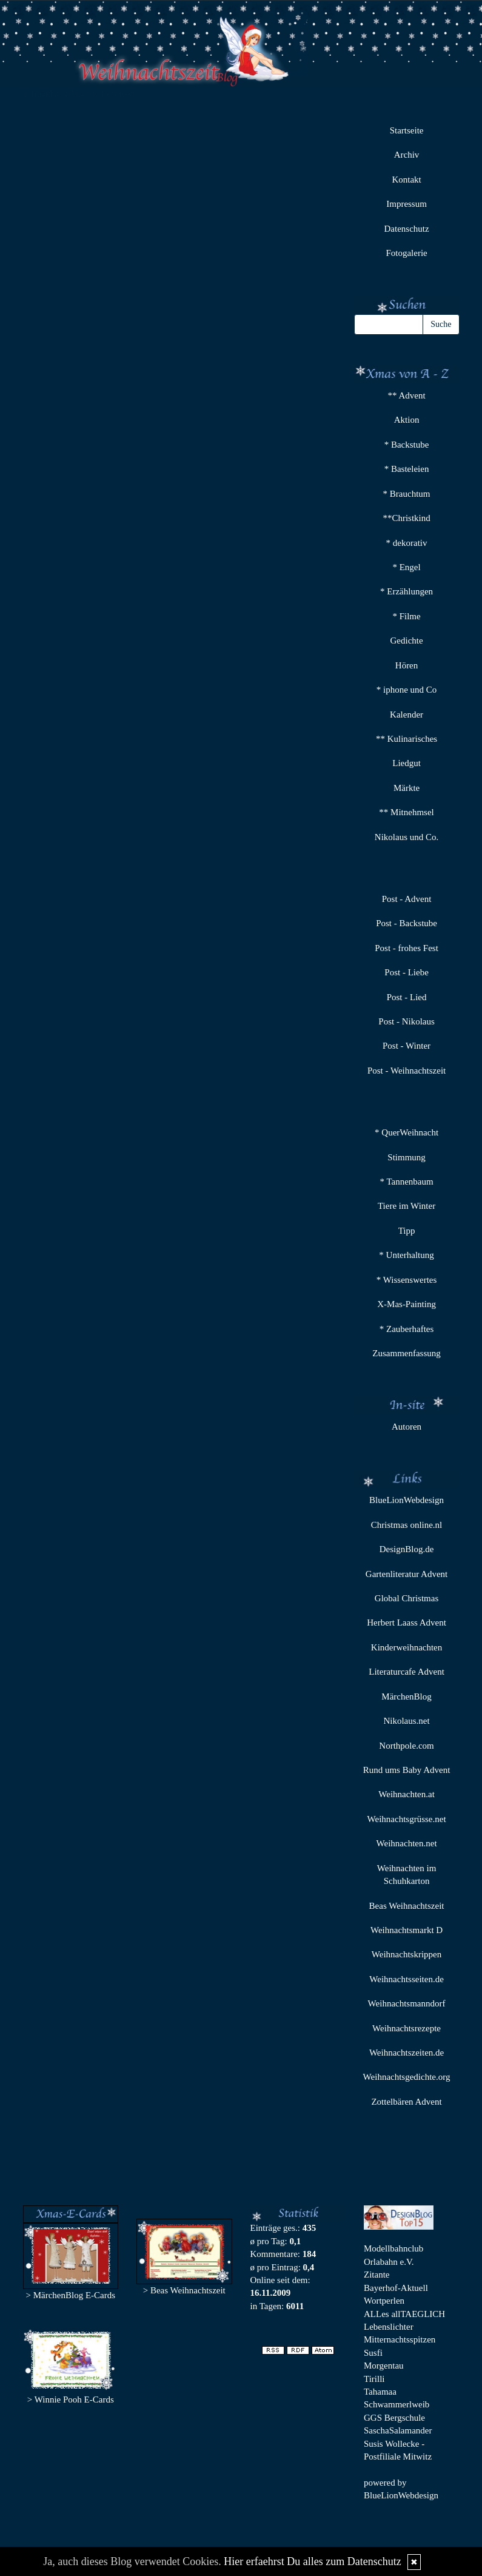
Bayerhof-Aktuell (396, 2288)
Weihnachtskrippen (406, 1954)
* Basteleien (406, 469)
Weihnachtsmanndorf (407, 2003)
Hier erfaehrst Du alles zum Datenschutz (312, 2561)
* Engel (406, 567)
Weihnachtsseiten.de (406, 1979)
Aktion (407, 420)
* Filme (406, 616)
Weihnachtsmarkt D (406, 1930)
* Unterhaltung (406, 1255)
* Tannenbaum (406, 1181)
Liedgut (406, 763)
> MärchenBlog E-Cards (70, 2295)
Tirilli (374, 2379)
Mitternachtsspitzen (399, 2339)
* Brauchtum (406, 494)
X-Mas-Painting (406, 1304)
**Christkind (406, 518)
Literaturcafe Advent (406, 1671)
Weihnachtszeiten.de (406, 2052)
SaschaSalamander (398, 2430)
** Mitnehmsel (406, 812)
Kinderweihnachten (406, 1647)
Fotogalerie (406, 253)
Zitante (376, 2274)
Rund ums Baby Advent (406, 1770)
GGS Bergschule (394, 2418)
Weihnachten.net (407, 1843)
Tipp (406, 1231)
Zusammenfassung (406, 1353)
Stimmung (406, 1157)
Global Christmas (406, 1598)
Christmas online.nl (407, 1525)
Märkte (406, 788)
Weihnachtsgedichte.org (406, 2077)
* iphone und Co (407, 689)
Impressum (406, 204)
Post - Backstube (406, 923)
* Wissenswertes (407, 1280)
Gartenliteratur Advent (406, 1574)
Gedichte (406, 640)
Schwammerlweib (396, 2404)
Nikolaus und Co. (406, 837)
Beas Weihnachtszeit (406, 1906)
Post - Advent (407, 899)
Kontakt (406, 179)
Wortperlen (384, 2300)
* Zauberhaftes (407, 1329)
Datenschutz (406, 229)
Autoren (406, 1426)
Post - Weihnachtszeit (406, 1070)
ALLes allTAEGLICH (404, 2314)
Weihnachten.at (406, 1794)
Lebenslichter (388, 2327)
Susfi (373, 2353)
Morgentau (384, 2365)
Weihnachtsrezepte (406, 2028)
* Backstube (406, 444)
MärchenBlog (406, 1696)
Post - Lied (407, 997)
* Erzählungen (406, 591)
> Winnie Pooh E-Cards (70, 2399)
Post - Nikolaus (406, 1021)
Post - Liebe (406, 972)
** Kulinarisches (406, 739)
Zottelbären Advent (406, 2102)
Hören (406, 665)
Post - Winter (406, 1046)
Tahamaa (380, 2391)
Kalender (406, 714)
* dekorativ (406, 543)
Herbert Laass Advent (406, 1622)
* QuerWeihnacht (406, 1132)
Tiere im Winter (406, 1206)
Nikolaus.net (406, 1721)
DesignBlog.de (407, 1549)
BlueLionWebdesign (406, 1500)
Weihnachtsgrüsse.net (406, 1819)
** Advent (407, 395)
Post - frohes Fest (406, 948)
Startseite (407, 130)
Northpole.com (406, 1745)
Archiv (407, 155)
